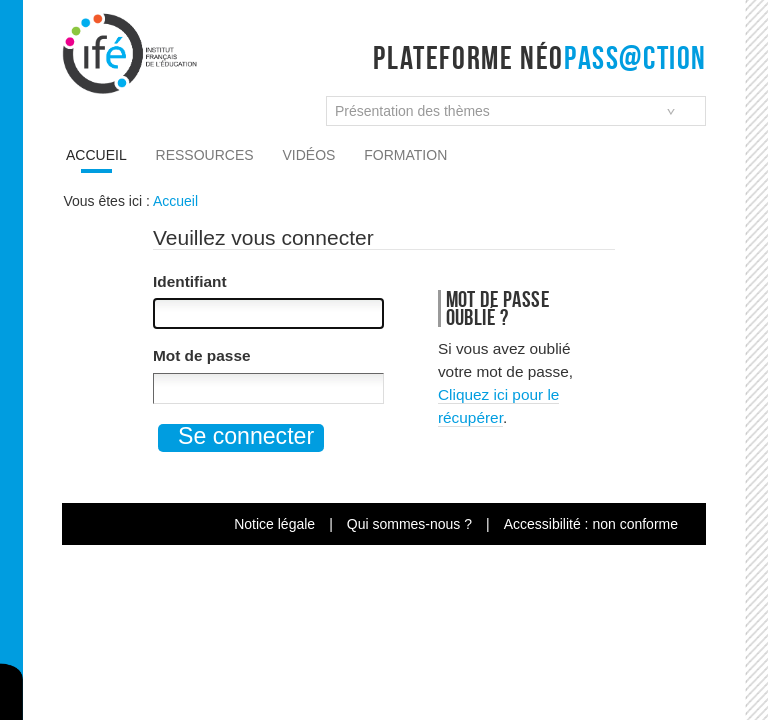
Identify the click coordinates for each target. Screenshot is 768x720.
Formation (405, 155)
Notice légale (274, 524)
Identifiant (190, 281)
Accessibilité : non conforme (591, 524)
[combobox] (516, 111)
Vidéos (309, 155)
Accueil (96, 155)
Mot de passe (202, 355)
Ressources (205, 155)
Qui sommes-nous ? (409, 524)
